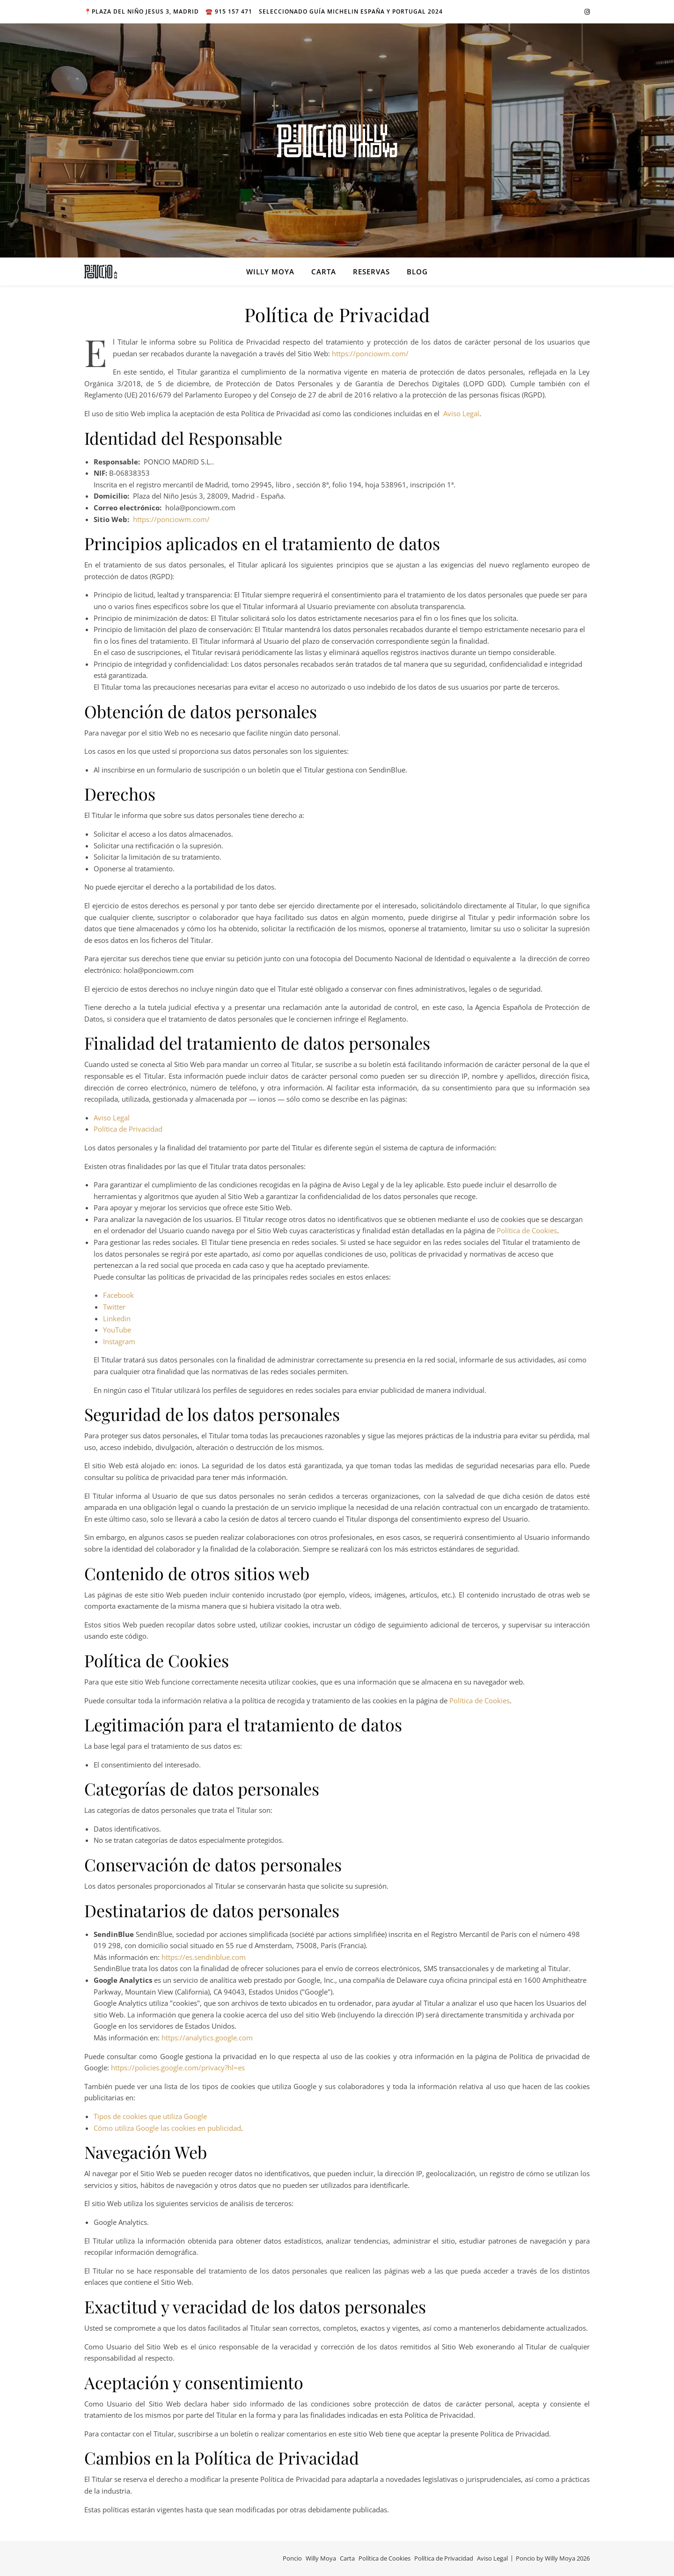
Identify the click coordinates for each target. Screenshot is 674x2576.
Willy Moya (270, 271)
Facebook (118, 1295)
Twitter (114, 1306)
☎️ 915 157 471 (228, 11)
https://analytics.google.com (207, 2037)
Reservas (371, 271)
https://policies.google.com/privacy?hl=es (178, 2067)
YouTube (117, 1329)
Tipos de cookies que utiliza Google (150, 2116)
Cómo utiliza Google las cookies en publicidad (167, 2128)
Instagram (119, 1341)
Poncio (292, 2558)
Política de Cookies (527, 1230)
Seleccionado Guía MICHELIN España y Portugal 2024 (351, 11)
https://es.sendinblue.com (203, 1957)
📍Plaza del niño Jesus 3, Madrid (141, 11)
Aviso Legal (461, 413)
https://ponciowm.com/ (370, 353)
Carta (323, 271)
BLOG (417, 271)
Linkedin (117, 1318)
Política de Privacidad (128, 1128)
